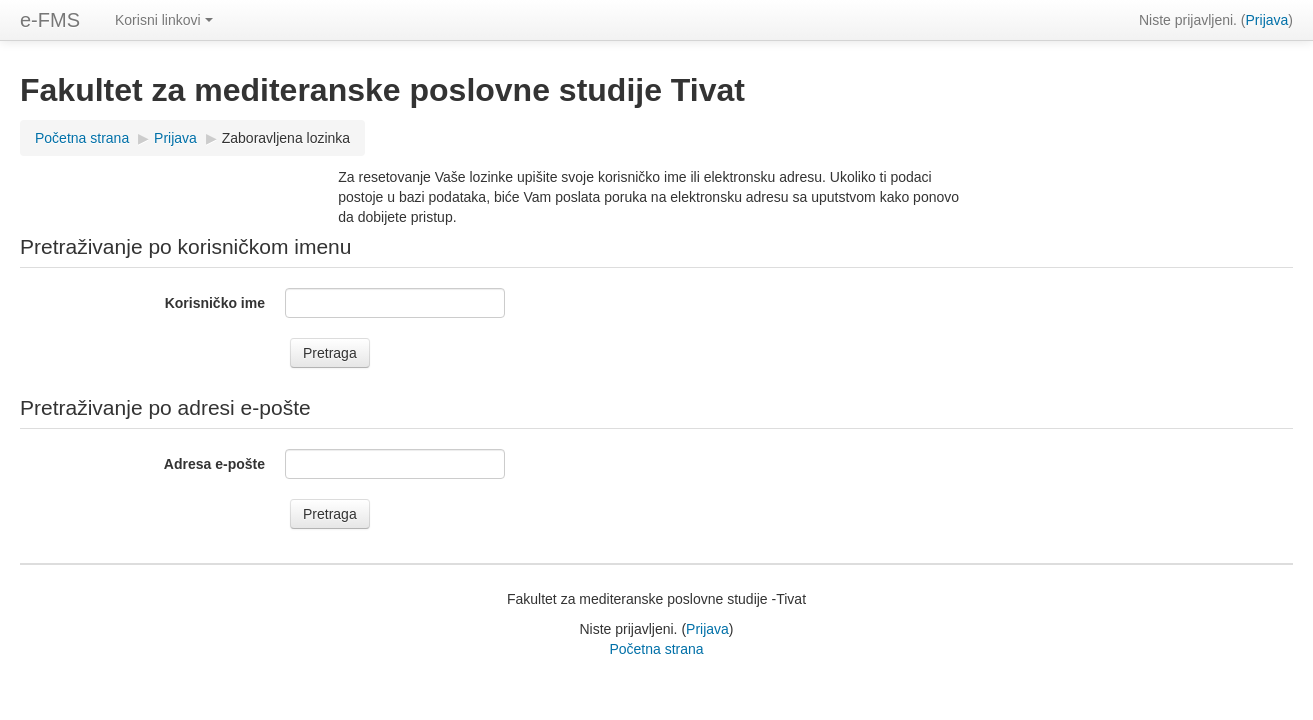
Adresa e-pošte (214, 464)
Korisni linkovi (164, 20)
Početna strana (82, 138)
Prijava (1267, 20)
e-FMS (50, 20)
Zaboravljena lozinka (286, 138)
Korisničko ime (215, 303)
